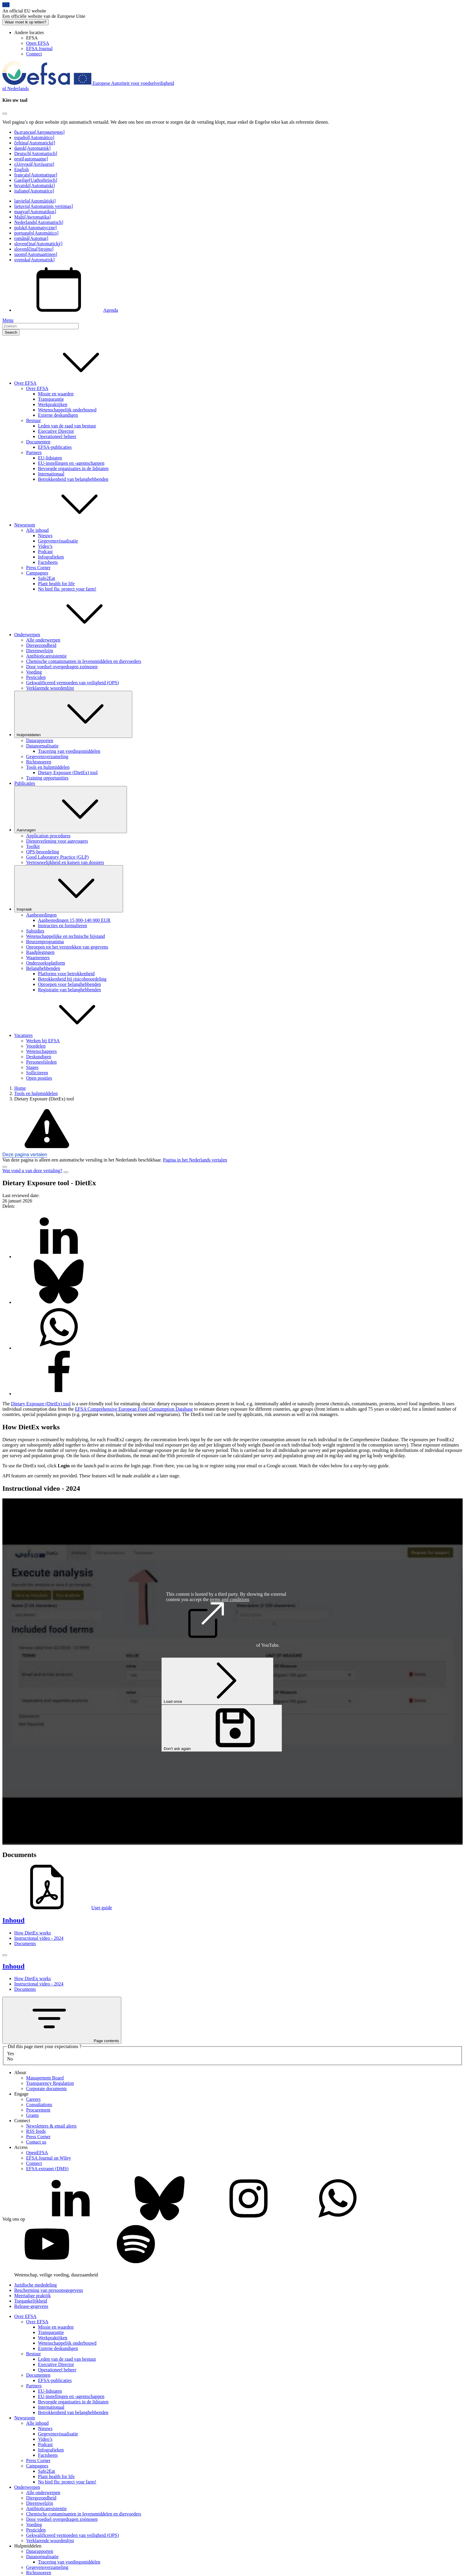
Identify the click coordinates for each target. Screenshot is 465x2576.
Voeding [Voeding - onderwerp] (34, 671)
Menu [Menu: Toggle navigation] (7, 320)
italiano (34, 190)
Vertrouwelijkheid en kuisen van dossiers (65, 862)
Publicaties (24, 783)
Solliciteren (37, 1072)
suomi (35, 254)
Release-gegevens (31, 2306)
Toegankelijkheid (30, 2300)
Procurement (38, 2109)
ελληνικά (34, 164)
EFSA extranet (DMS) (47, 2168)
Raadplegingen (40, 952)
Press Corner (38, 567)
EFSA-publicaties (55, 447)
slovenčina (38, 243)
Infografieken (51, 556)
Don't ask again (222, 1728)
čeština (34, 142)
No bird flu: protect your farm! (67, 588)
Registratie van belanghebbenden (69, 989)
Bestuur (33, 420)
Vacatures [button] (68, 1035)
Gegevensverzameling (47, 756)
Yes (10, 2053)
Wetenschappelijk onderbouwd (67, 409)
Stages (32, 1067)
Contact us (36, 2141)
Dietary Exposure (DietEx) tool (68, 772)
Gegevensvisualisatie (58, 540)
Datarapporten (39, 740)
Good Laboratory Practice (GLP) (57, 857)
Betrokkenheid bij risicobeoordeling (72, 978)
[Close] (4, 113)
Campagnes (37, 572)
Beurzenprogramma (45, 941)
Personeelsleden (41, 1062)
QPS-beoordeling (42, 851)
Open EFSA (37, 43)
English (21, 169)
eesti (31, 158)
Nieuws (45, 535)
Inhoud (13, 1920)
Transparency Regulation (50, 2083)
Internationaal (51, 473)
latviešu (35, 200)
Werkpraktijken (52, 404)
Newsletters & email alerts (51, 2125)
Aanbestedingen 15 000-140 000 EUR (74, 920)
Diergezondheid (41, 645)
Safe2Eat (46, 578)
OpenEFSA (37, 2152)
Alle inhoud (37, 530)
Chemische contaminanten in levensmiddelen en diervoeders (83, 661)
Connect (34, 53)
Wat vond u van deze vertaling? (32, 1170)
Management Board (45, 2077)
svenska (34, 259)
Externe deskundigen (58, 415)
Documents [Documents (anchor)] (25, 1943)
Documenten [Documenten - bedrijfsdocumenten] (38, 441)
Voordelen (35, 1045)
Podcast (45, 551)
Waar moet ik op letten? (25, 22)
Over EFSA (37, 388)
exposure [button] (173, 1444)
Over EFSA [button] (69, 383)
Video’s (45, 546)
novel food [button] (407, 1403)
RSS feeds (36, 2131)
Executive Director (56, 431)
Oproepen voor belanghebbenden (69, 984)
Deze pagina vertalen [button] (24, 1154)
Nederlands (38, 222)
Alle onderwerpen (43, 639)
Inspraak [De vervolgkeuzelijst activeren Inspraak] (69, 888)
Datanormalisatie (42, 745)
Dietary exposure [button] (18, 1439)
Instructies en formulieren (62, 925)
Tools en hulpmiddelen (47, 767)
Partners (34, 452)
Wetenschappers (41, 1051)
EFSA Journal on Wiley (48, 2157)
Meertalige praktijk (32, 2295)
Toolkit (33, 846)
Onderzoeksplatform (45, 962)
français (35, 174)
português (36, 233)
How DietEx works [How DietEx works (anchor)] (32, 1932)
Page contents (62, 2020)
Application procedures (48, 835)
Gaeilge (35, 180)
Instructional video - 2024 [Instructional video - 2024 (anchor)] (38, 1938)
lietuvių (43, 206)
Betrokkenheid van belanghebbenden (73, 479)
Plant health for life (56, 583)
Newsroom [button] (69, 524)
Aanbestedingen (41, 914)
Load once (217, 1681)
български (39, 132)
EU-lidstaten (50, 457)
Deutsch (35, 153)
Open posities (39, 1078)
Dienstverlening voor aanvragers (57, 841)
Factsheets (48, 562)
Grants (32, 2115)
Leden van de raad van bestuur (67, 425)
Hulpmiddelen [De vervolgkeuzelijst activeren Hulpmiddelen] (73, 714)
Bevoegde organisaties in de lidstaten (73, 468)
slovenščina (33, 249)
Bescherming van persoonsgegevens (48, 2290)
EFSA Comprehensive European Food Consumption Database (134, 1409)
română (31, 238)
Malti (32, 216)
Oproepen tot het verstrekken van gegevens (67, 946)
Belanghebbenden (43, 968)
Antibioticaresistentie (46, 655)
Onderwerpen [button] (71, 634)
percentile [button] (185, 1455)
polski (35, 227)
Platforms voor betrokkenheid (66, 973)
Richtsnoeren (38, 761)
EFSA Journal (39, 48)
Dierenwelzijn (39, 650)
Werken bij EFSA (43, 1040)
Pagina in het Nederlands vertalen (195, 1159)
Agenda (66, 310)
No (10, 2058)
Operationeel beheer (57, 436)
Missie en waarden (56, 393)
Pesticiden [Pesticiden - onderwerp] (36, 677)
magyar (35, 211)
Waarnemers (38, 957)
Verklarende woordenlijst (50, 687)
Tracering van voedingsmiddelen (69, 751)
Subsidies (35, 930)
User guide (57, 1907)
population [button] (46, 1414)
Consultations (39, 2104)
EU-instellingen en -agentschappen (71, 463)
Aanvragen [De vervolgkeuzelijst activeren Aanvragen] (71, 809)
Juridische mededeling (35, 2284)
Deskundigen (38, 1056)
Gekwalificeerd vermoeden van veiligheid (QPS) (72, 682)
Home (20, 1088)
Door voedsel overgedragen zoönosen (62, 666)
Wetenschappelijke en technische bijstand (65, 936)
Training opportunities (47, 777)
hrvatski (34, 185)
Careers (33, 2099)
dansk (32, 148)
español (34, 137)
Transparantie (51, 399)
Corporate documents (46, 2088)
